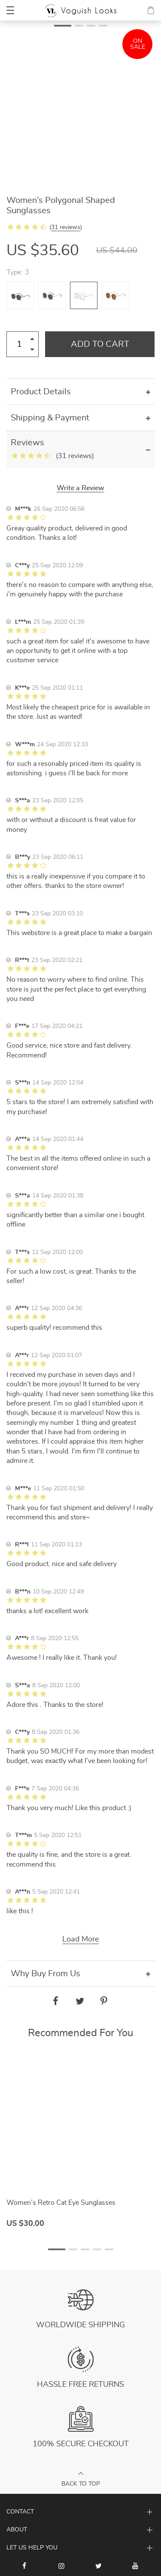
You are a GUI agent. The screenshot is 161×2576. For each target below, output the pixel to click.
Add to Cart (100, 344)
